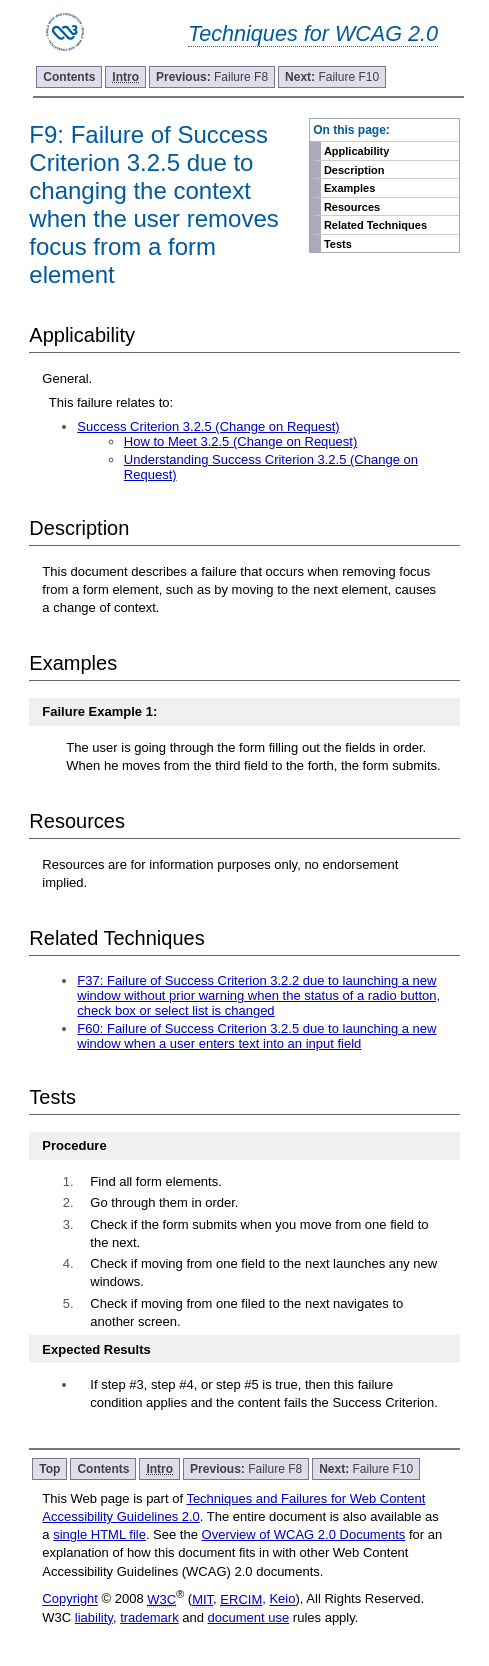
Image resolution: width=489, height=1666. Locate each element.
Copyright (70, 1599)
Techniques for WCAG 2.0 (313, 33)
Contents (69, 77)
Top (49, 1469)
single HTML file (99, 1534)
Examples (349, 188)
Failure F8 (212, 77)
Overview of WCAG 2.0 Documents (304, 1534)
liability (94, 1617)
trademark (149, 1617)
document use (249, 1617)
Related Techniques (375, 225)
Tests (338, 244)
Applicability (356, 151)
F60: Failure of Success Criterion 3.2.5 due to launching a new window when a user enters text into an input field (256, 1036)
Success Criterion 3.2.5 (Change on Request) (208, 426)
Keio (282, 1599)
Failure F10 (332, 77)
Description (354, 170)
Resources (352, 207)
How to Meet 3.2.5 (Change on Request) (240, 441)
